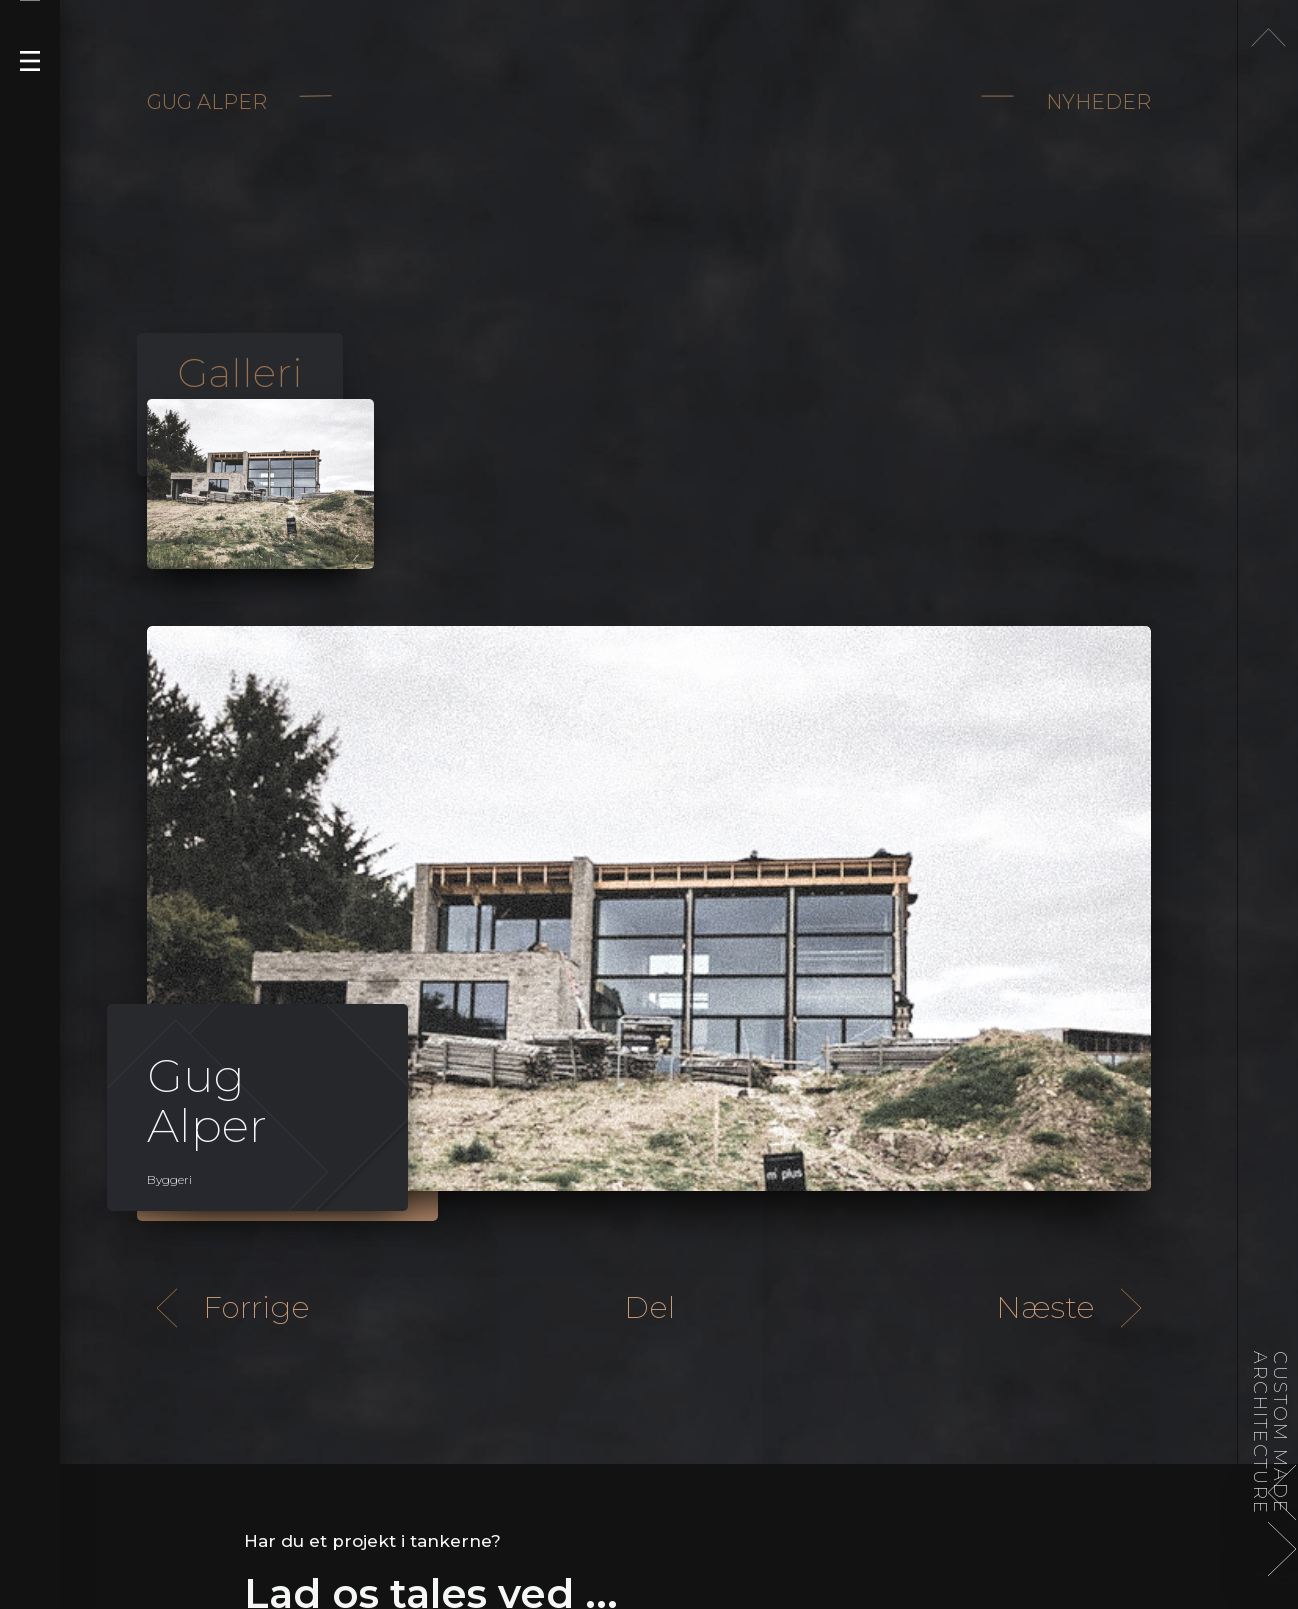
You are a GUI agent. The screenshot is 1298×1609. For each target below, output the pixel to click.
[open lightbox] (260, 484)
